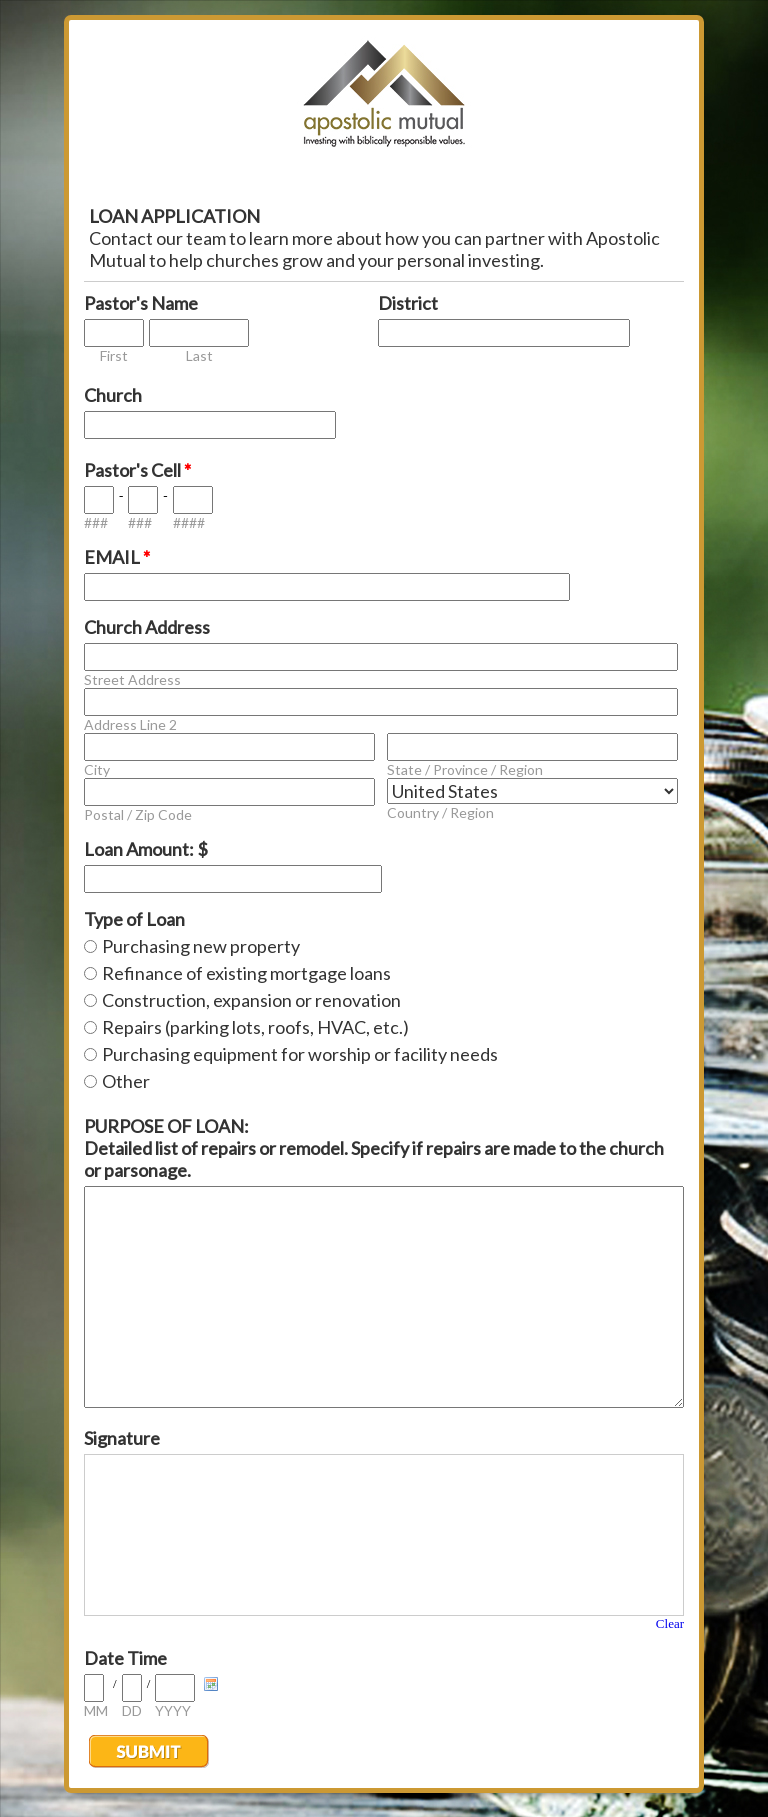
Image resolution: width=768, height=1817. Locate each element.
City (97, 769)
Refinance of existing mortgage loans (246, 973)
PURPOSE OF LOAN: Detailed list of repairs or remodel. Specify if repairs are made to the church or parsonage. (374, 1148)
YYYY (173, 1710)
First (114, 355)
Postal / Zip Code (138, 814)
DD (132, 1710)
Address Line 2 (130, 724)
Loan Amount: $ (146, 849)
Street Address (132, 679)
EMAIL (117, 557)
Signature (122, 1438)
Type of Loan (134, 919)
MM (96, 1710)
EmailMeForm (384, 100)
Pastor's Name (141, 303)
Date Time (125, 1658)
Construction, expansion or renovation (251, 1000)
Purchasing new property (201, 946)
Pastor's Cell (137, 470)
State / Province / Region (465, 769)
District (408, 303)
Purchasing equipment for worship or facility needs (300, 1054)
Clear (670, 1623)
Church (113, 395)
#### (189, 522)
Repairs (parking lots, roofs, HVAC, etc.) (255, 1027)
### (96, 522)
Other (126, 1081)
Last (199, 355)
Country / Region (440, 812)
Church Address (147, 627)
